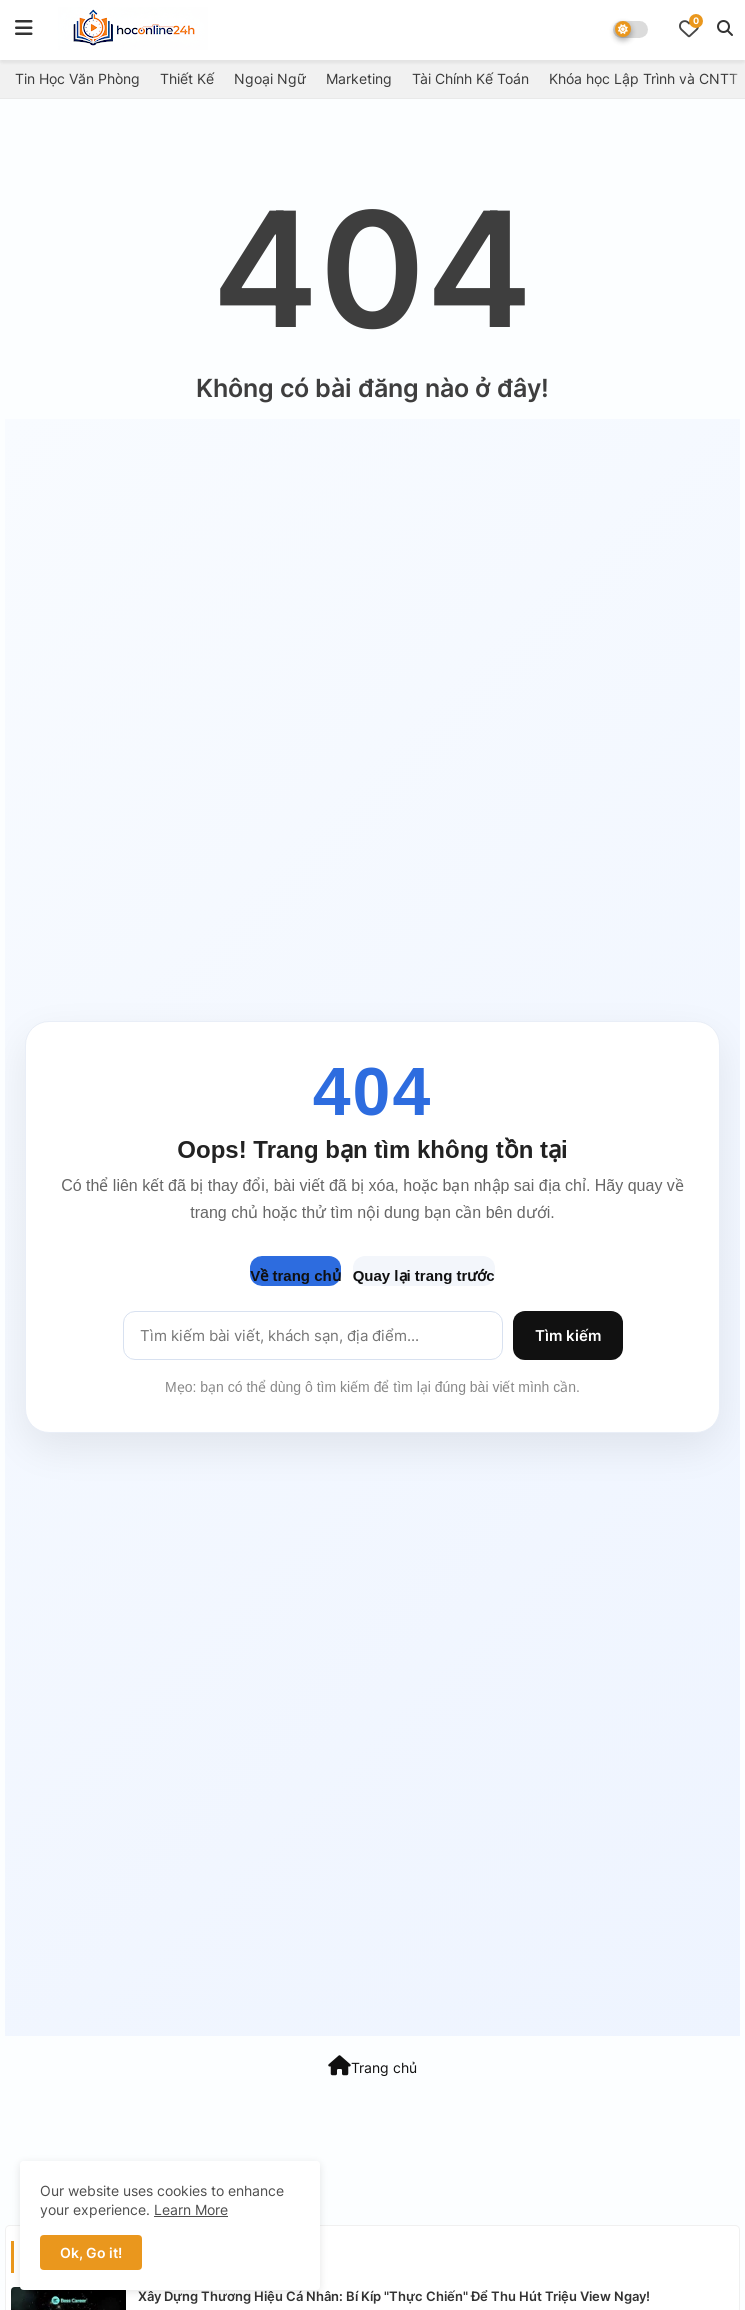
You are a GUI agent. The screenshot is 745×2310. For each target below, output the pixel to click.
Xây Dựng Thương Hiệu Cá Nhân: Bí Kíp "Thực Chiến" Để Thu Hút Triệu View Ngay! (394, 2296)
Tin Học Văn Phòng (77, 78)
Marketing (359, 78)
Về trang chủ (295, 1275)
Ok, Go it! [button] (91, 2252)
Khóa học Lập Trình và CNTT (643, 78)
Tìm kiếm (568, 1335)
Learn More (191, 2209)
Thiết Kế (187, 78)
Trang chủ (372, 2066)
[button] (725, 28)
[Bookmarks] (689, 28)
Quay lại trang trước (424, 1275)
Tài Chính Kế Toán (470, 78)
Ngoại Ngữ (270, 78)
